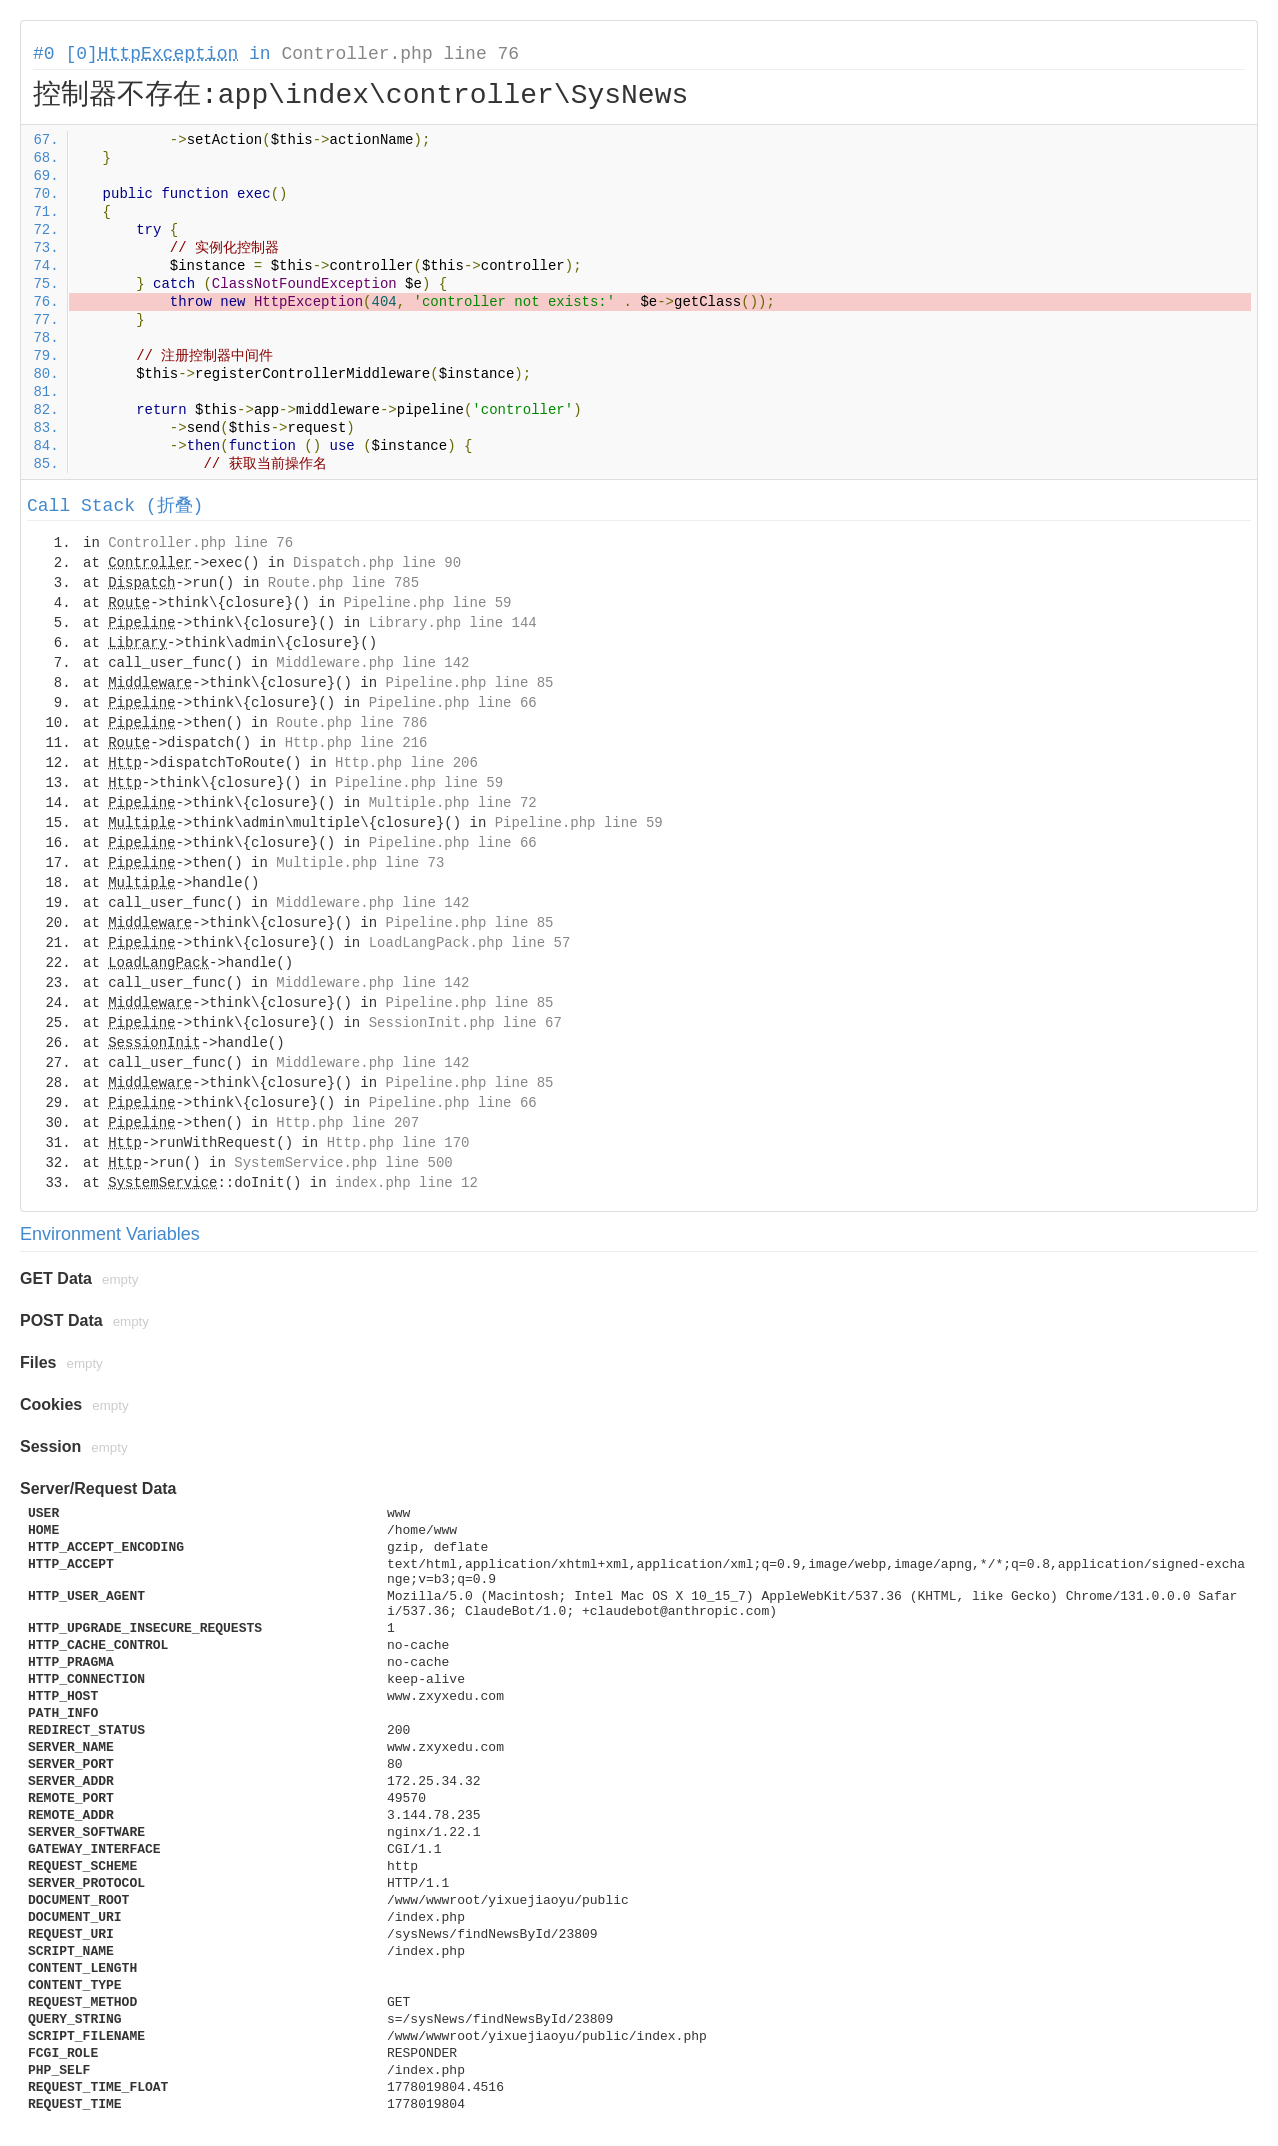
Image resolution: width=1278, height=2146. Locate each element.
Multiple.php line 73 (360, 863)
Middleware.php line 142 (372, 663)
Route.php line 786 (351, 723)
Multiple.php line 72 (453, 803)
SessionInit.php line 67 (465, 1023)
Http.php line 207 (347, 1123)
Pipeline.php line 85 (469, 683)
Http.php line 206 (406, 763)
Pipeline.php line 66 (453, 703)
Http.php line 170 (398, 1143)
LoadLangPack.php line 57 (470, 943)
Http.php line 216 (356, 743)
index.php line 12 (406, 1183)
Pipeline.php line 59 (427, 603)
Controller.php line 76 (400, 54)
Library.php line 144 (453, 623)
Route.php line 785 (343, 583)
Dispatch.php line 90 (377, 563)
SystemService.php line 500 (343, 1163)
